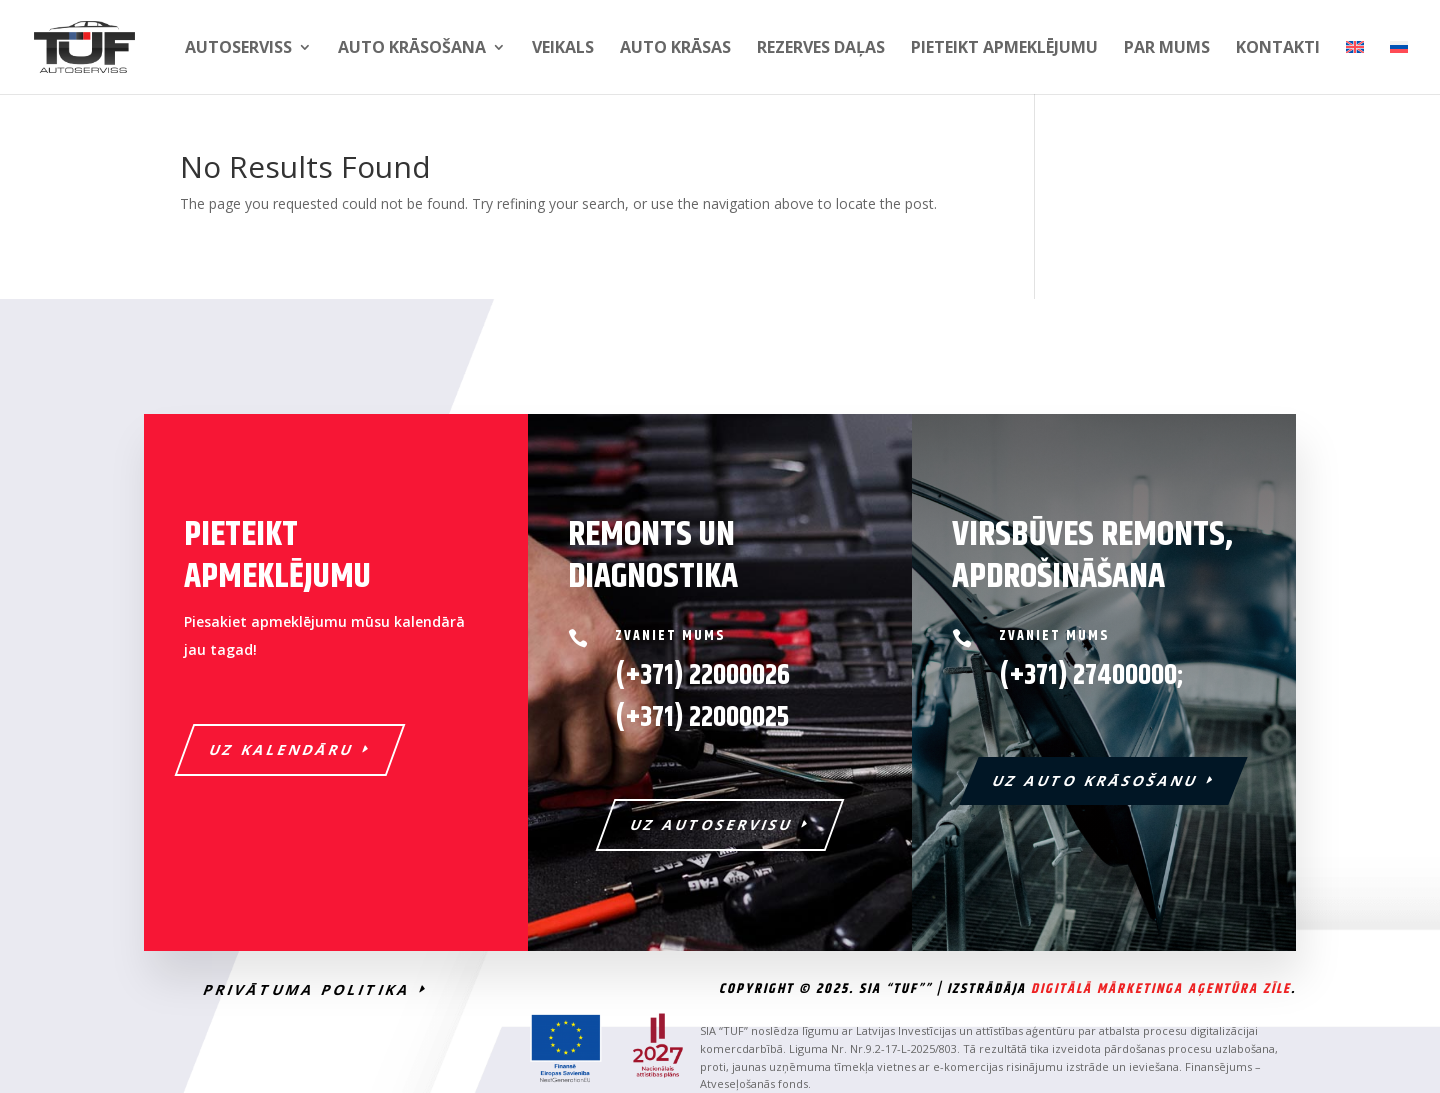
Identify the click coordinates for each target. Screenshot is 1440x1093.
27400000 (1125, 676)
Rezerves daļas (821, 49)
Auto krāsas (675, 49)
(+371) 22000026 (702, 676)
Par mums (1167, 49)
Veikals (563, 49)
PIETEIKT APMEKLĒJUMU (1004, 49)
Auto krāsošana (412, 49)
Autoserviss (238, 49)
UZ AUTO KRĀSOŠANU (1096, 780)
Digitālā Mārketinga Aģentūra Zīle (1161, 989)
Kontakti (1278, 49)
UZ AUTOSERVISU (712, 824)
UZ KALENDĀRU (282, 749)
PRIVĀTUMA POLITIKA (308, 989)
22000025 (702, 718)
